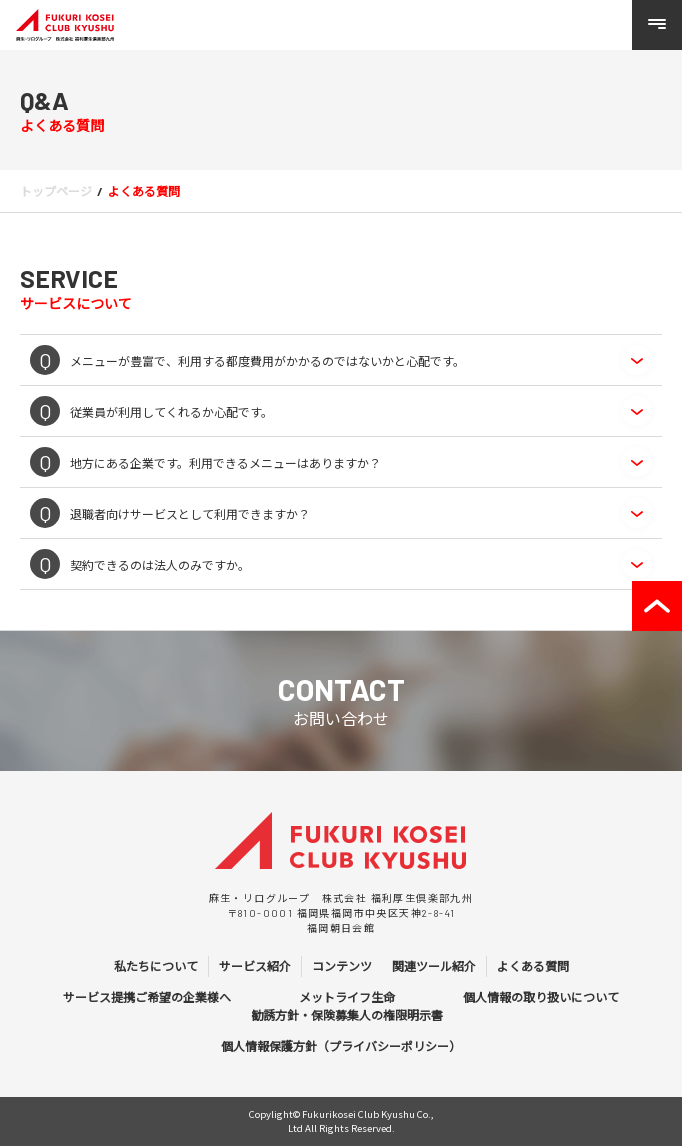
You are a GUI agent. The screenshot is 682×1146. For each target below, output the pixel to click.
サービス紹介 (255, 966)
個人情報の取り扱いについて (541, 997)
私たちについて (156, 966)
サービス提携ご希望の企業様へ (147, 997)
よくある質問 (533, 966)
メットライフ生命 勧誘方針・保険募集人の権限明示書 (347, 1006)
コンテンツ (342, 966)
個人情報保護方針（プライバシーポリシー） (341, 1046)
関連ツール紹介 (434, 966)
